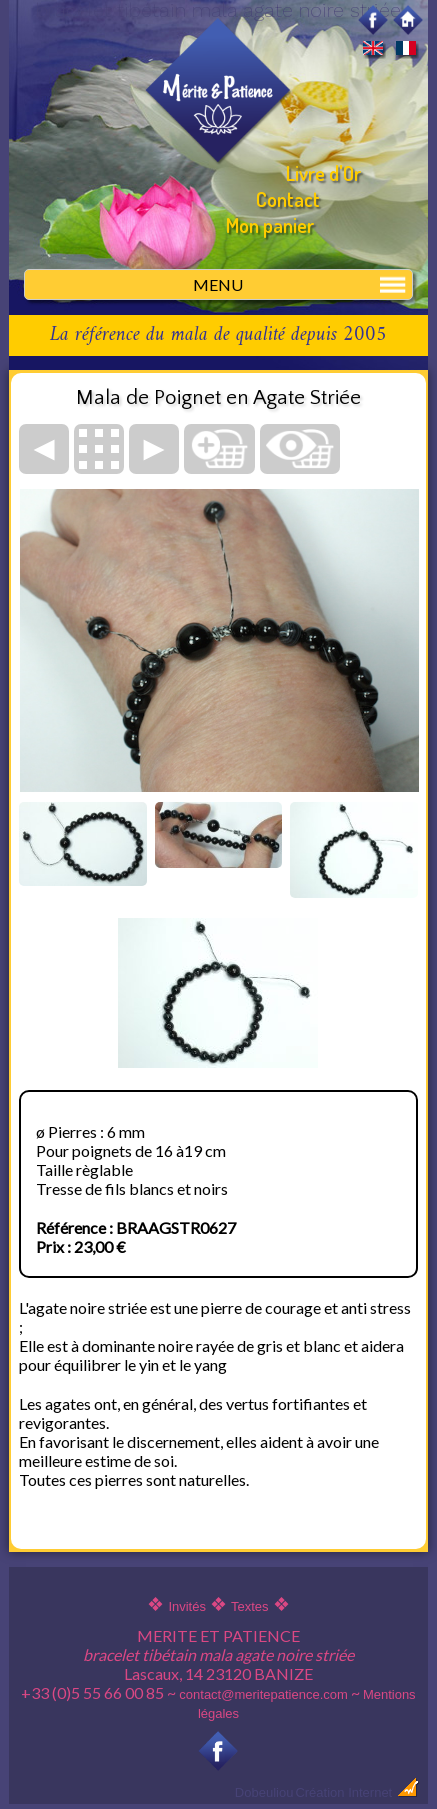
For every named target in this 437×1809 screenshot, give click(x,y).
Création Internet (357, 1792)
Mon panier (270, 225)
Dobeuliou (264, 1792)
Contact (288, 199)
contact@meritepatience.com (263, 1694)
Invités (187, 1606)
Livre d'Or (323, 173)
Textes (250, 1606)
